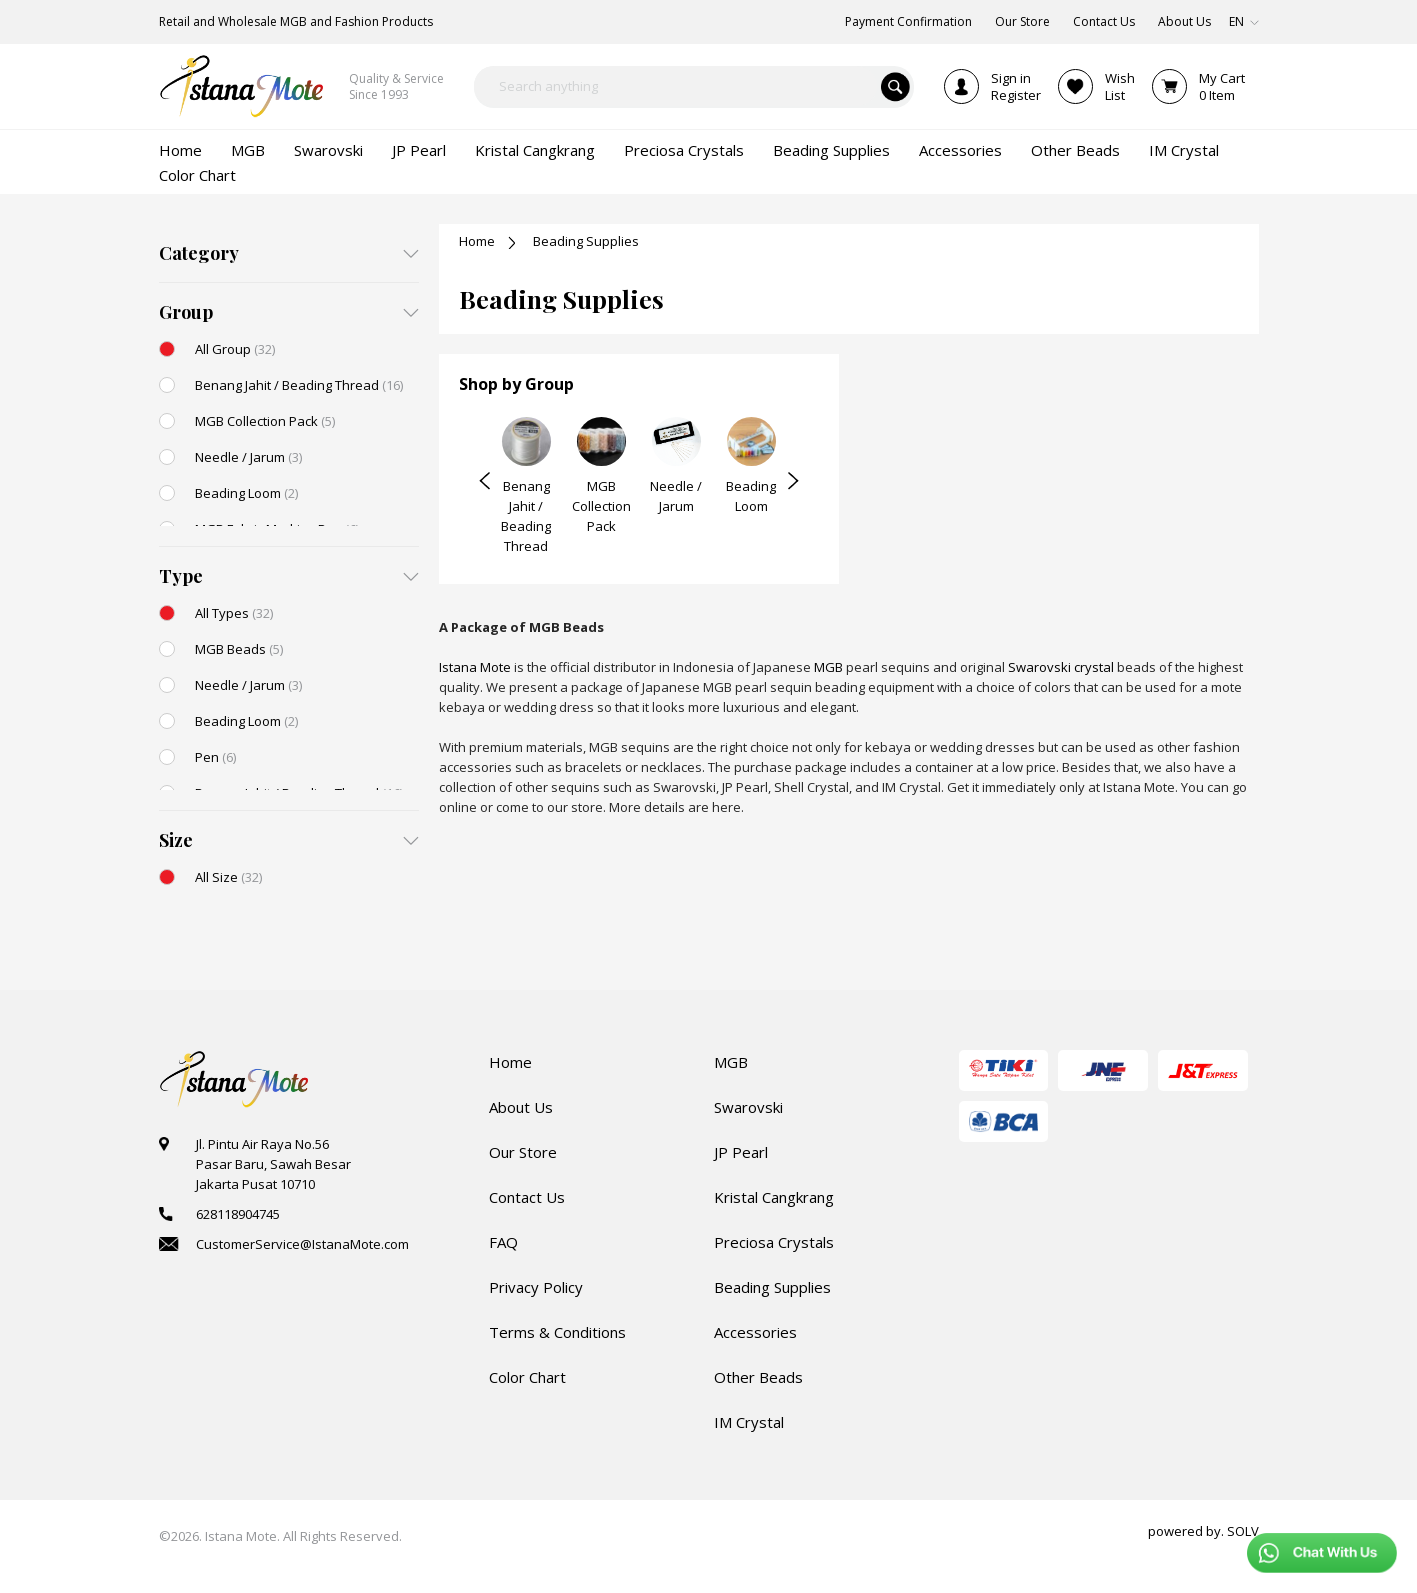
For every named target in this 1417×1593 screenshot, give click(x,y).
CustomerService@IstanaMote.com (302, 1244)
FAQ (503, 1242)
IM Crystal (749, 1422)
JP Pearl (741, 1152)
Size (176, 840)
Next (793, 480)
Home (477, 241)
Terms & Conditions (557, 1332)
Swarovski (748, 1107)
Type (181, 576)
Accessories (755, 1332)
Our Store (523, 1152)
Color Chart (527, 1377)
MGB (828, 667)
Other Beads (758, 1377)
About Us (521, 1107)
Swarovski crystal (1061, 667)
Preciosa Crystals (774, 1242)
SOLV (1243, 1531)
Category (199, 253)
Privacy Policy (536, 1287)
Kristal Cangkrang (774, 1197)
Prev (485, 480)
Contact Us (527, 1197)
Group (186, 312)
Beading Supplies (772, 1287)
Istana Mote (475, 667)
